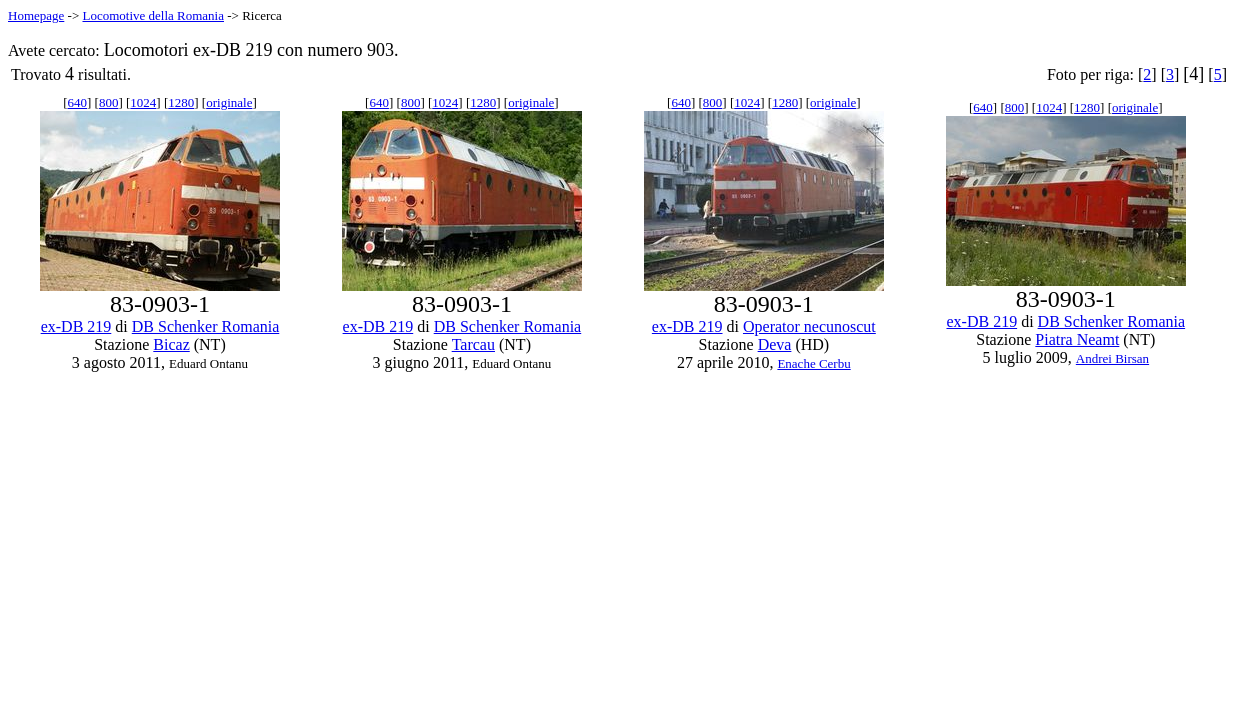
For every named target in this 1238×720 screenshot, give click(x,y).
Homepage (36, 15)
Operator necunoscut (809, 326)
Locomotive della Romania (153, 15)
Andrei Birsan (1112, 358)
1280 (181, 102)
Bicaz (171, 344)
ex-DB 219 (76, 326)
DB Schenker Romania (206, 326)
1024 (143, 102)
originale (229, 102)
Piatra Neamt (1077, 339)
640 (78, 102)
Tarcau (473, 344)
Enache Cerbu (813, 363)
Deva (775, 344)
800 (109, 102)
